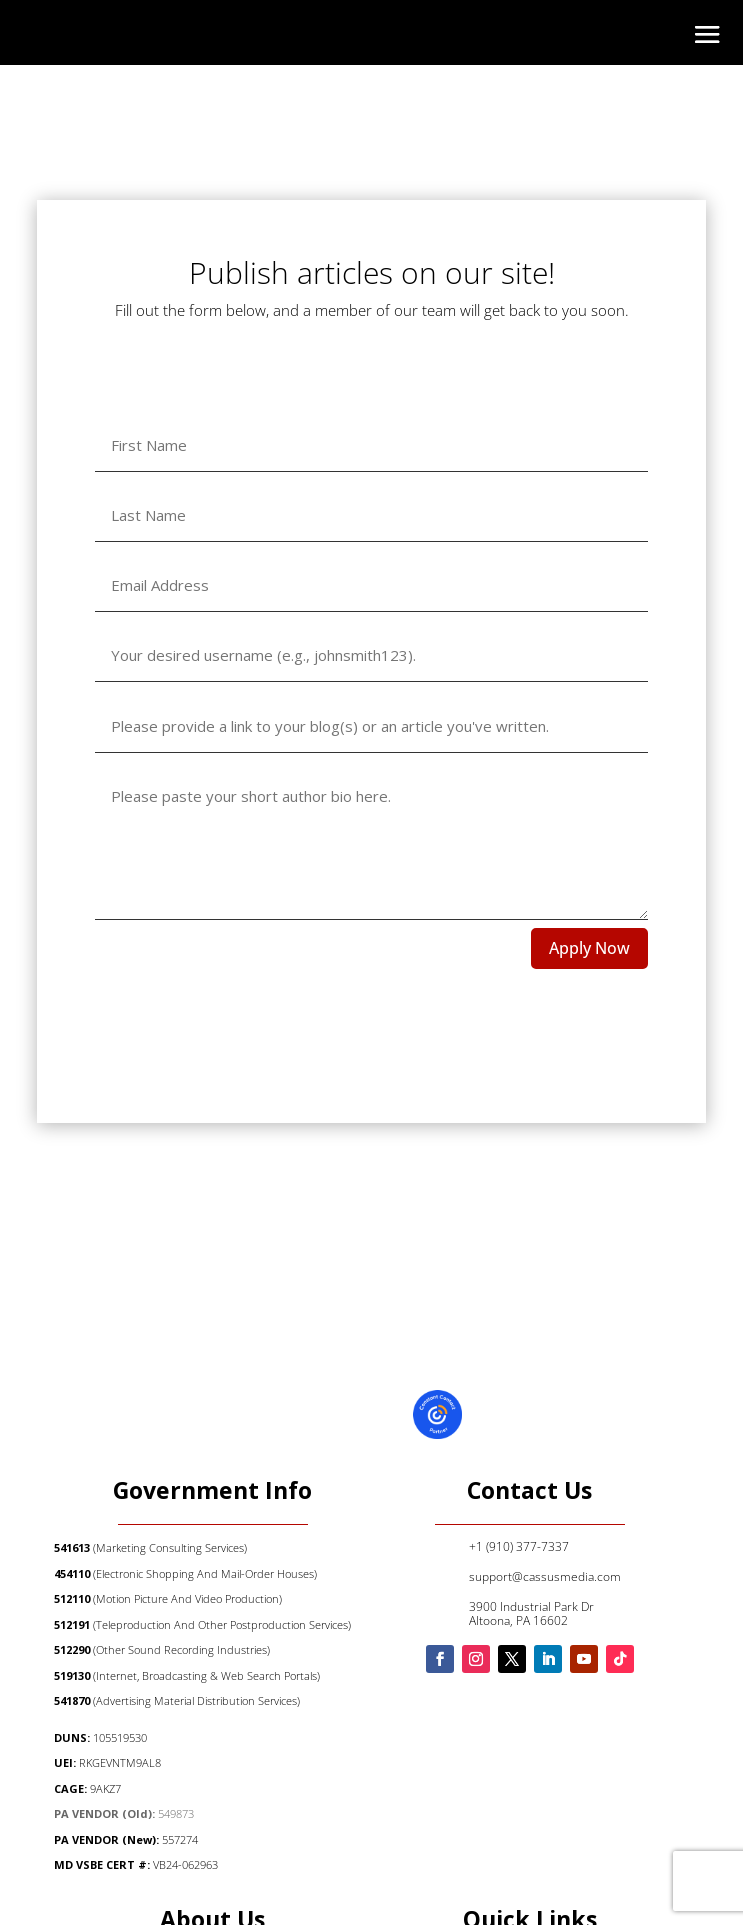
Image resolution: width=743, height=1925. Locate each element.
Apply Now (589, 948)
